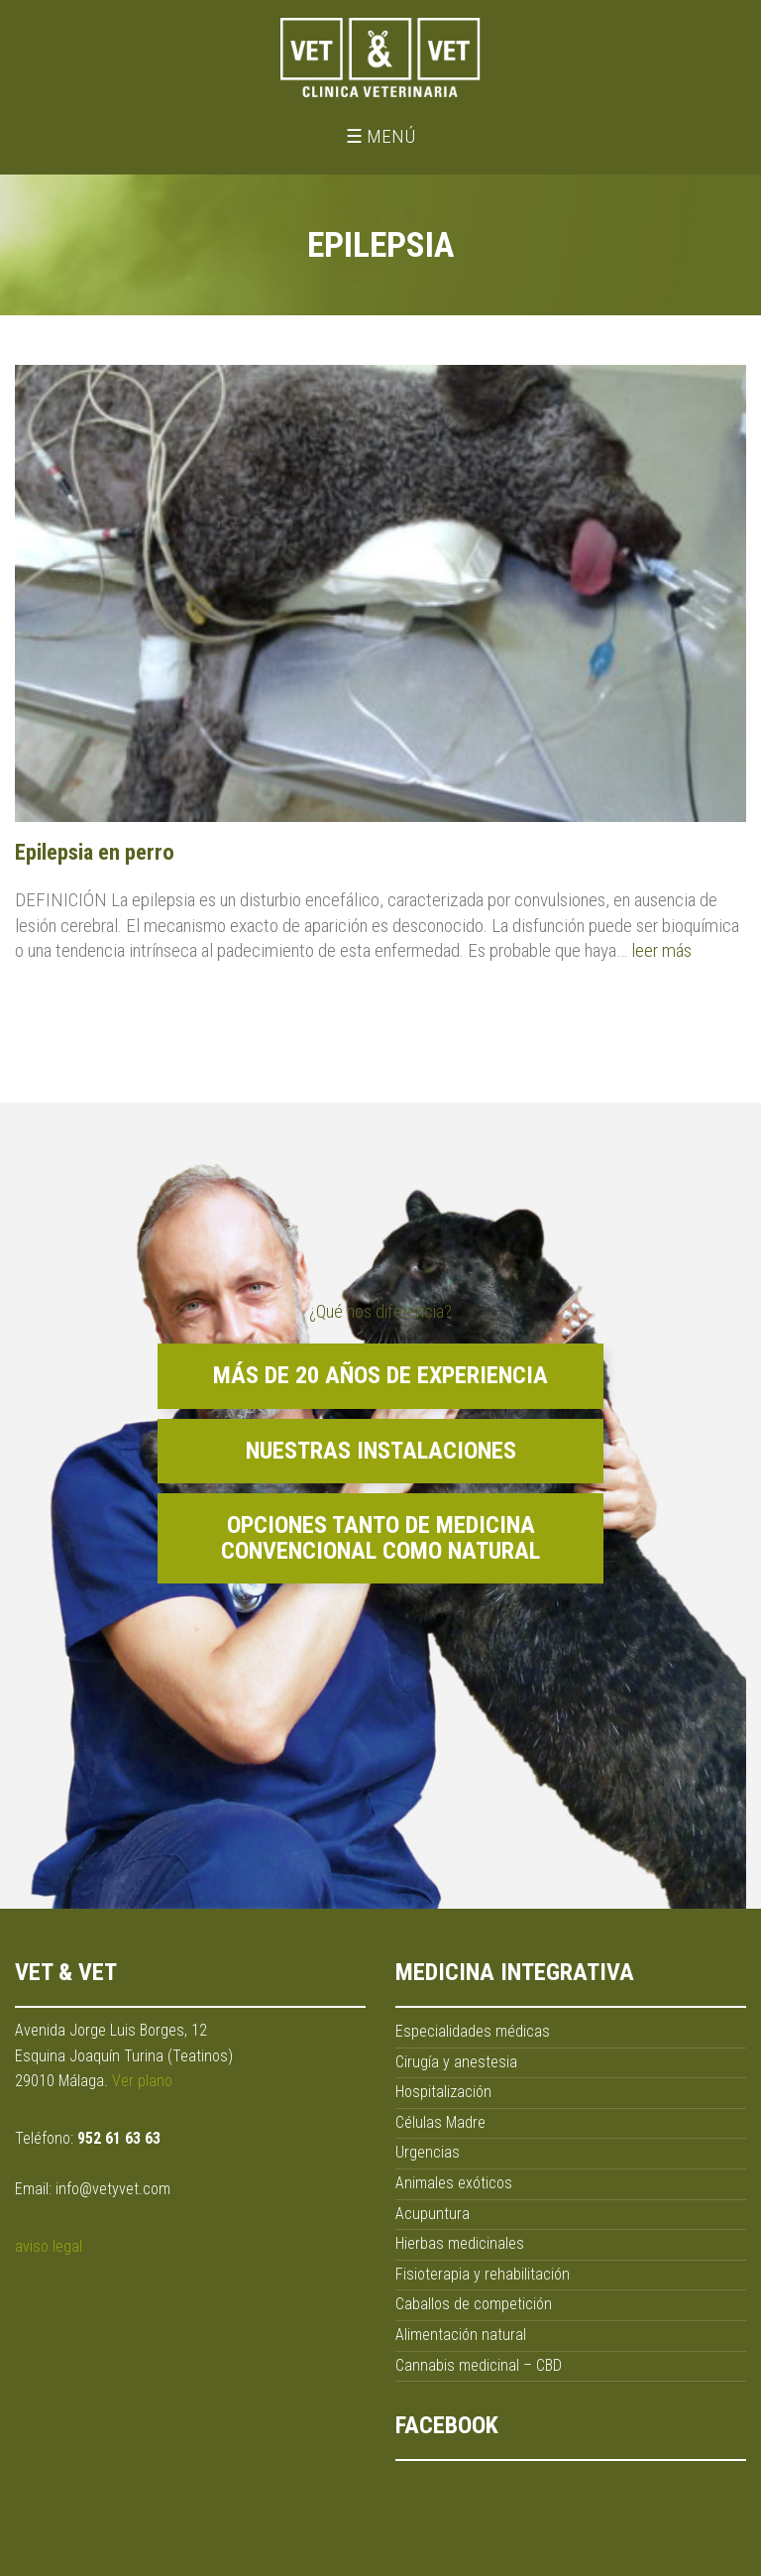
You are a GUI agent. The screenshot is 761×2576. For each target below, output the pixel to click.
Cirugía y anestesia (456, 2061)
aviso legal (48, 2246)
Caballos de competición (473, 2303)
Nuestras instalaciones (381, 1450)
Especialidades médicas (472, 2031)
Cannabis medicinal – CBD (478, 2365)
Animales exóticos (453, 2182)
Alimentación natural (460, 2334)
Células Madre (440, 2122)
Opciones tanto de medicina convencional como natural (380, 1538)
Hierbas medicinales (459, 2243)
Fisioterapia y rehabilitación (482, 2274)
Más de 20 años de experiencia (380, 1375)
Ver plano (142, 2080)
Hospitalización (443, 2091)
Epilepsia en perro (94, 852)
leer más (661, 950)
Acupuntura (432, 2213)
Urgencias (427, 2152)
